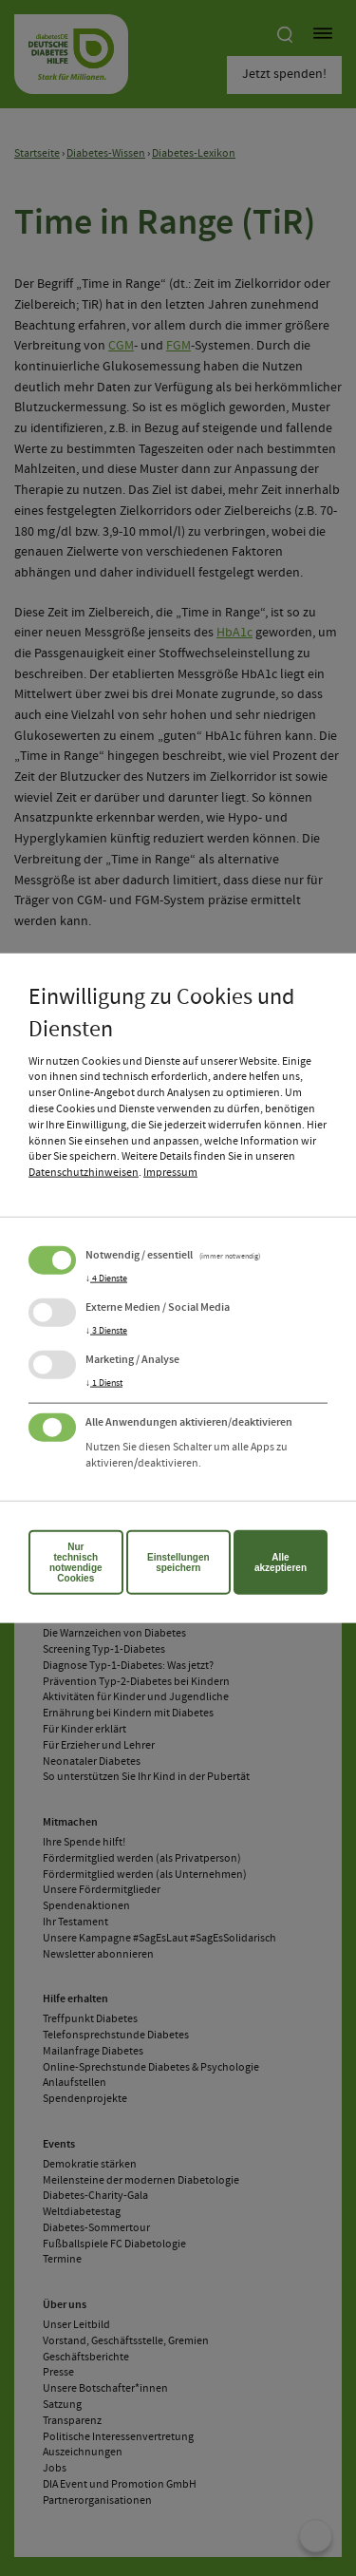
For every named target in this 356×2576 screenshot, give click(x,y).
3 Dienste (106, 1330)
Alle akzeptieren (280, 1561)
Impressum (170, 1173)
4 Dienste (106, 1278)
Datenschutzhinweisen (83, 1173)
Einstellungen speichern (178, 1561)
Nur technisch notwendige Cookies (76, 1561)
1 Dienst (103, 1382)
